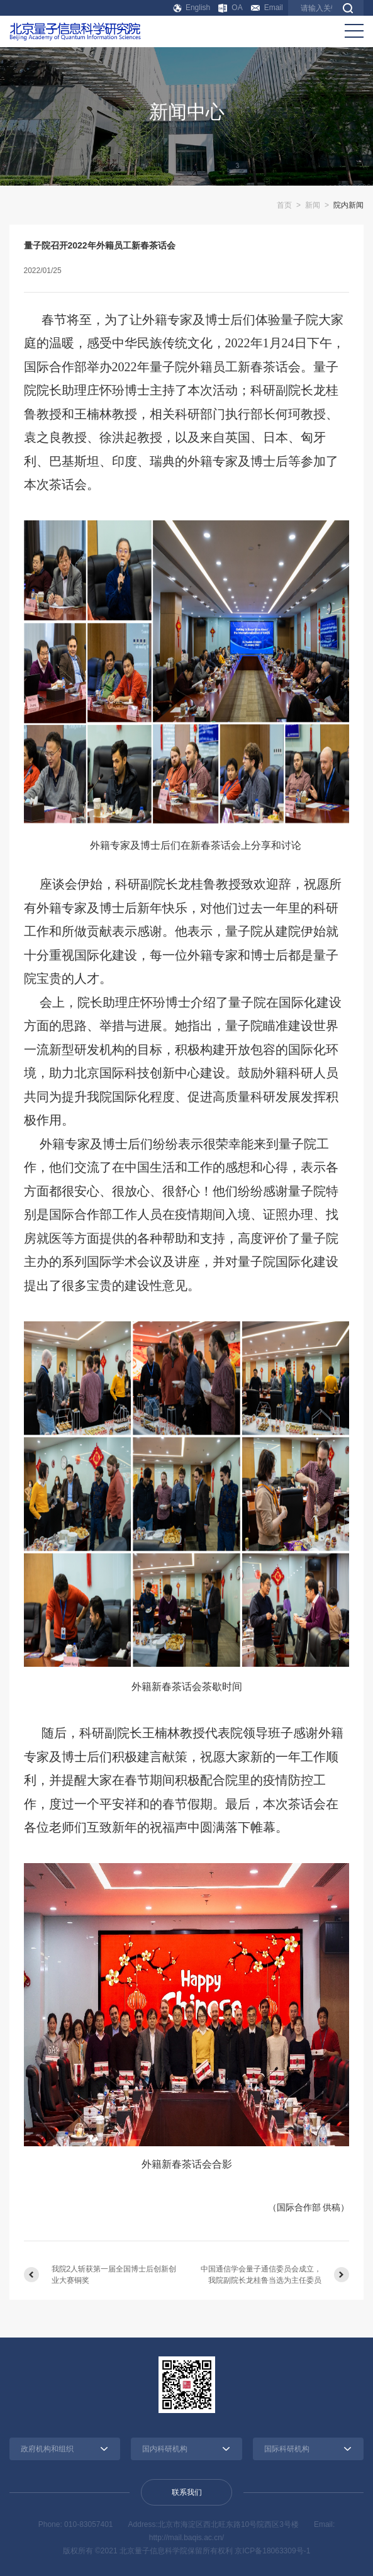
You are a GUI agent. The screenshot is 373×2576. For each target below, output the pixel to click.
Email (267, 7)
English (192, 7)
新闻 (312, 205)
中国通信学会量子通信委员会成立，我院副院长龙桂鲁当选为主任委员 (261, 2275)
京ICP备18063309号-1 (272, 2550)
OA (230, 8)
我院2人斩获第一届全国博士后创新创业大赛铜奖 (114, 2275)
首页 (284, 205)
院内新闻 (348, 205)
